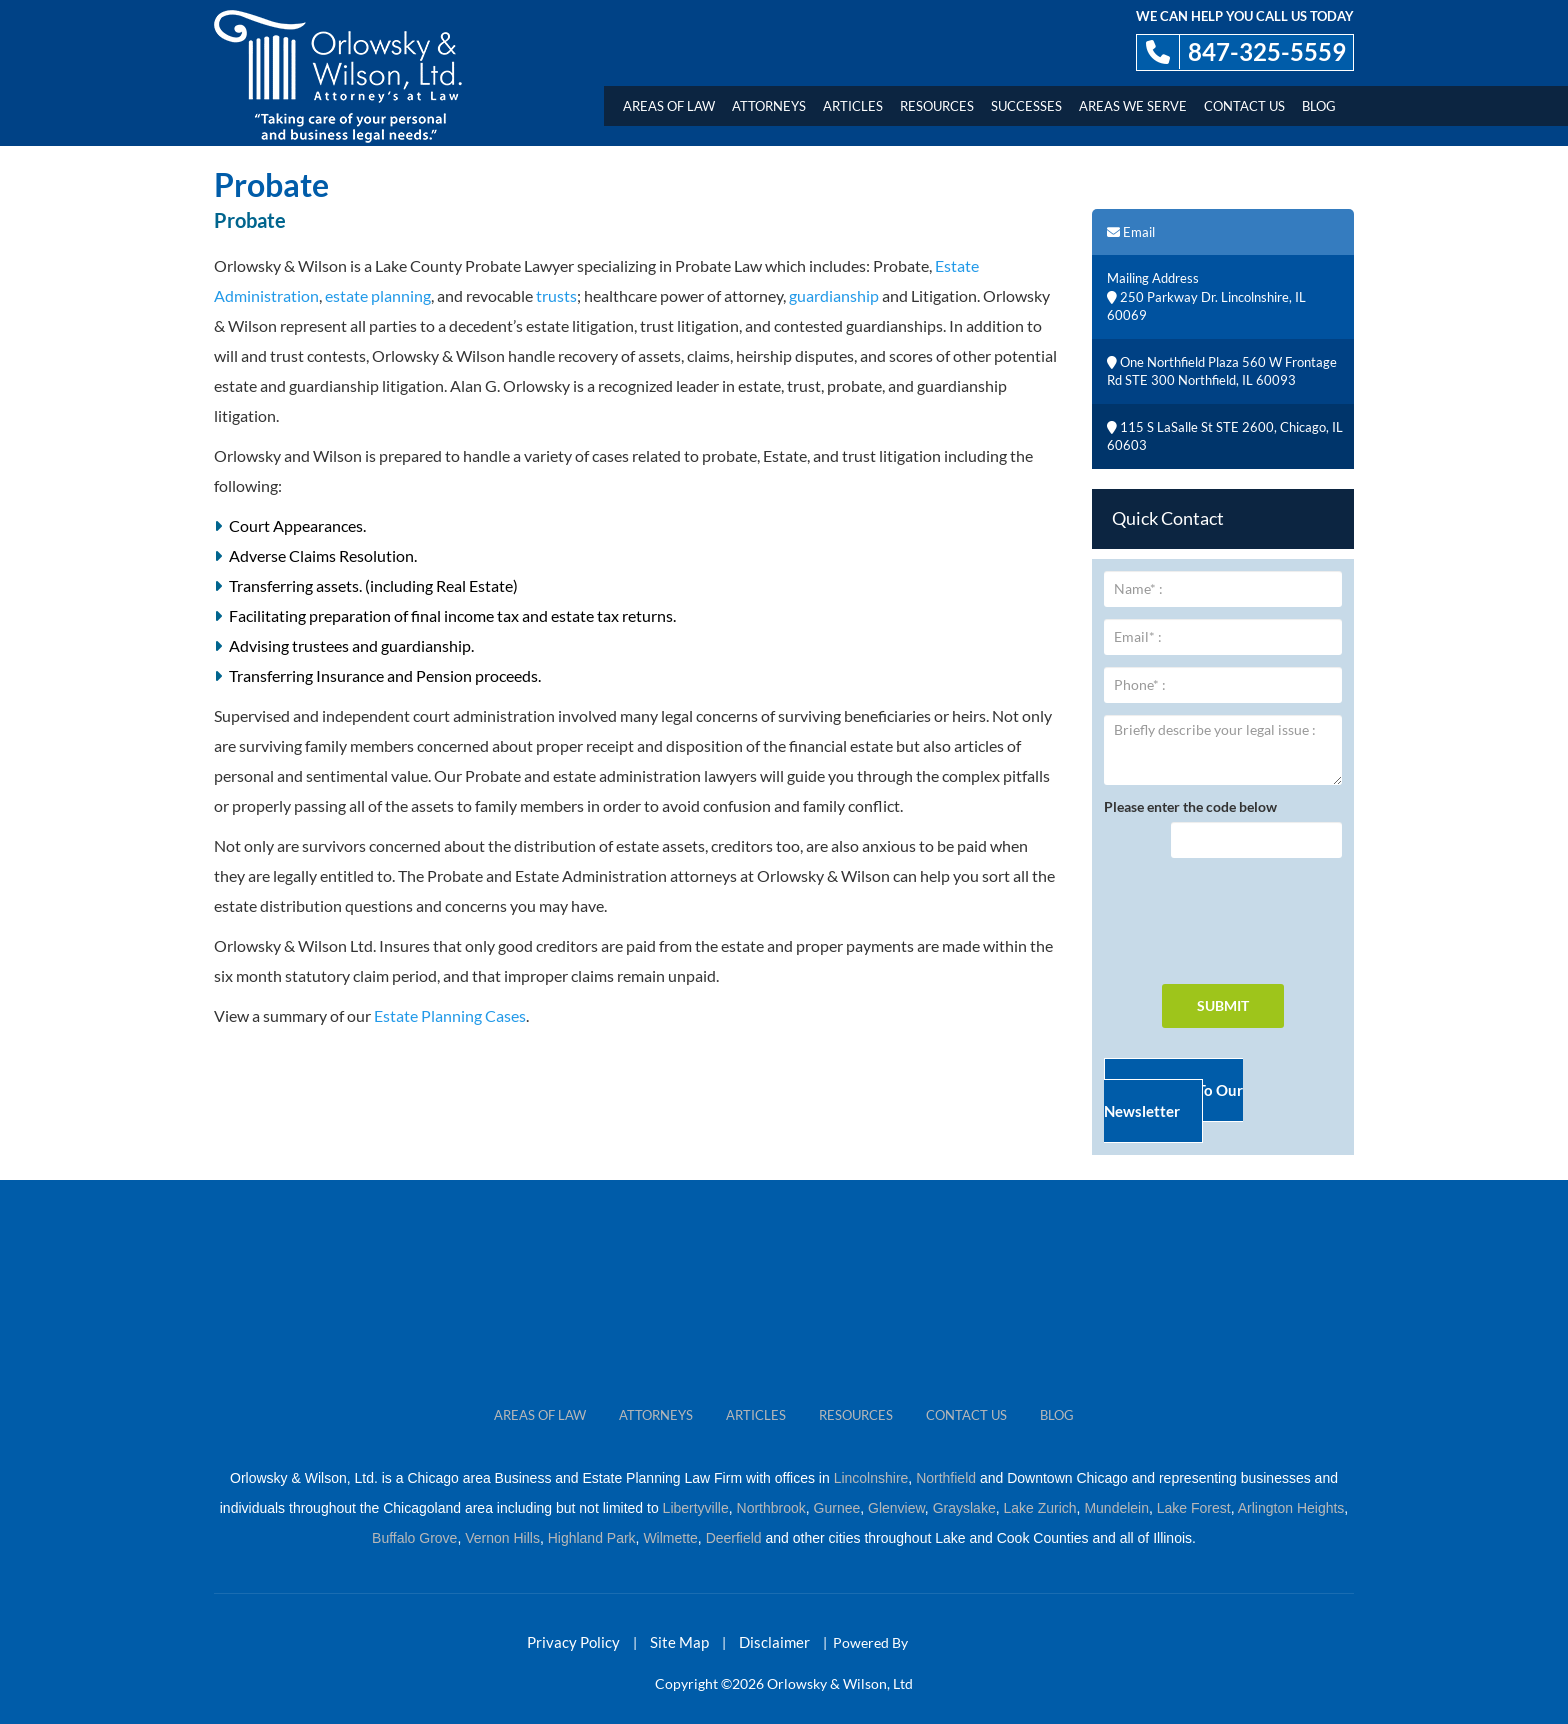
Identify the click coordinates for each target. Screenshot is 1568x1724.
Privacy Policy (573, 1642)
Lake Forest (1194, 1508)
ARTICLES (756, 1415)
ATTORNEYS (656, 1415)
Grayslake (964, 1508)
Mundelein (1116, 1508)
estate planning (378, 295)
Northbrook (771, 1508)
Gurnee (837, 1508)
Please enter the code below (1190, 806)
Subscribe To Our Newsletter (1173, 1100)
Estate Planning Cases (450, 1015)
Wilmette (670, 1538)
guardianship (834, 295)
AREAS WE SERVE (1133, 106)
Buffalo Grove (414, 1538)
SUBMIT (1223, 1005)
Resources (937, 106)
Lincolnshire (871, 1478)
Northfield (946, 1478)
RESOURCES (856, 1415)
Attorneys (769, 106)
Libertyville (696, 1508)
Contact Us (1244, 106)
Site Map (679, 1642)
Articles (853, 106)
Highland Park (592, 1538)
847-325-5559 (1267, 51)
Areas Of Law (669, 106)
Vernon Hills (502, 1538)
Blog (1319, 106)
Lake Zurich (1039, 1508)
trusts (556, 295)
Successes (1026, 106)
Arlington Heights (1291, 1508)
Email (1131, 232)
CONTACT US (966, 1415)
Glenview (896, 1508)
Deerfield (734, 1538)
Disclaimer (774, 1642)
